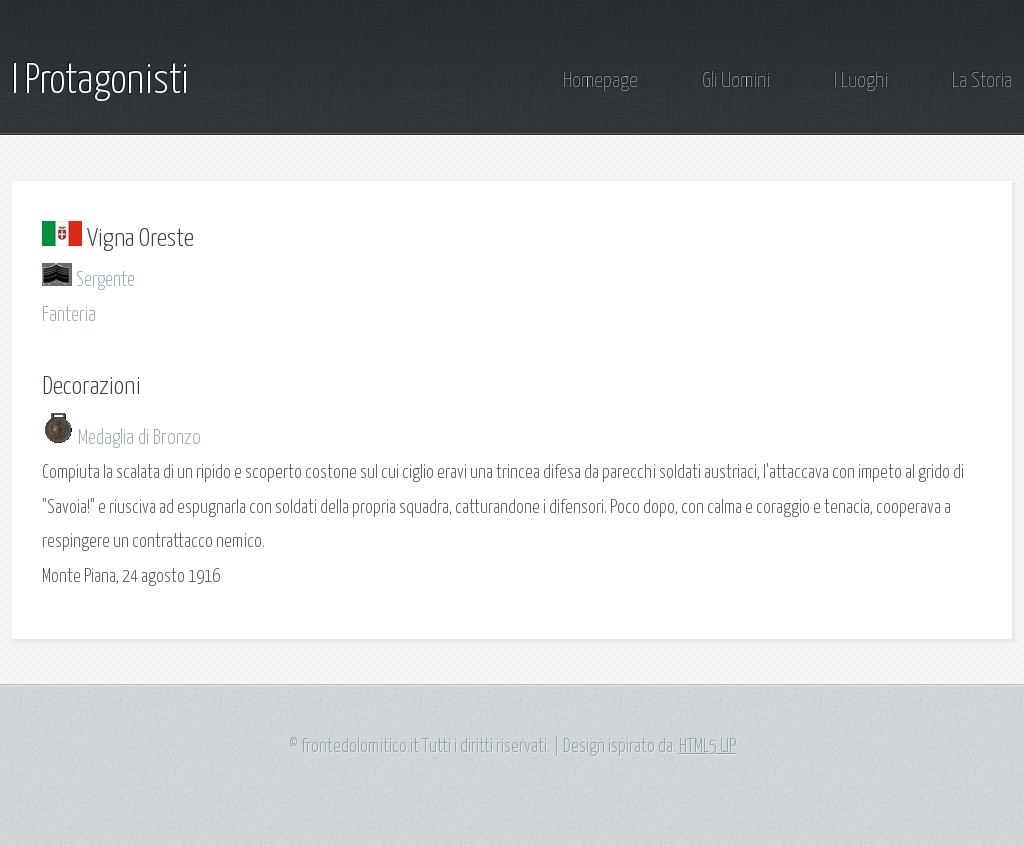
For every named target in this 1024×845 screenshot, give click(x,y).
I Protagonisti (100, 81)
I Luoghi (861, 81)
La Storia (982, 81)
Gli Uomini (736, 81)
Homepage (600, 81)
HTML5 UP (707, 747)
